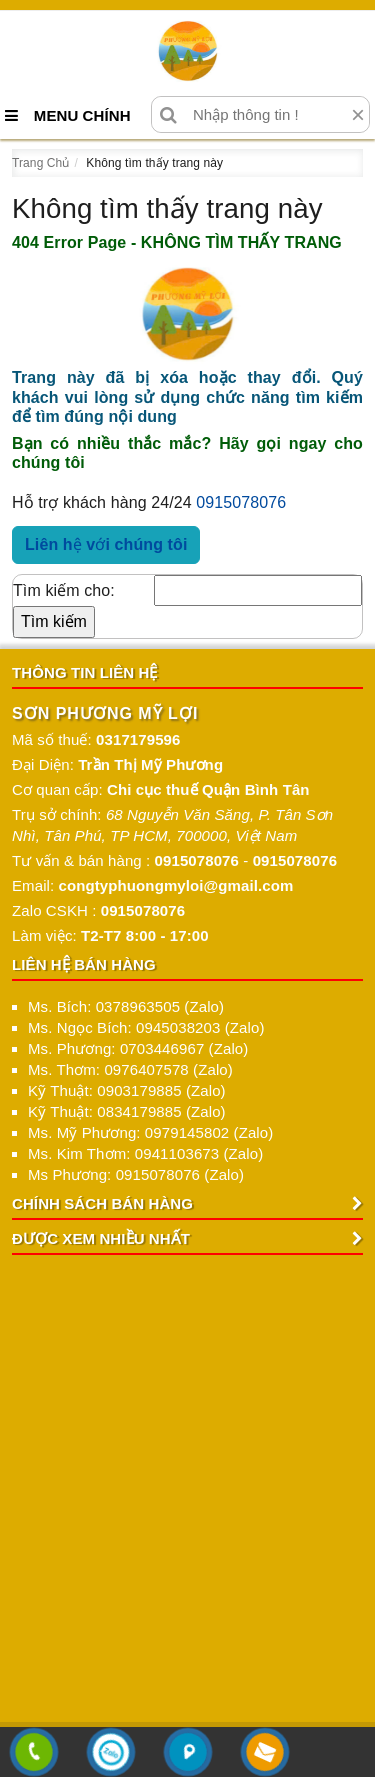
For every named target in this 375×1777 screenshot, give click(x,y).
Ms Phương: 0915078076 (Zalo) (136, 1174)
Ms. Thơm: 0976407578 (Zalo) (130, 1069)
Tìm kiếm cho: (64, 590)
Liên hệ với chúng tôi (106, 544)
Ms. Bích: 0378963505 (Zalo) (126, 1006)
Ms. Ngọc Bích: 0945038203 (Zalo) (146, 1027)
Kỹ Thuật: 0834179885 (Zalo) (127, 1111)
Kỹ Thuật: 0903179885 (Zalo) (127, 1090)
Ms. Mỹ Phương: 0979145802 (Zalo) (150, 1132)
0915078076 (241, 502)
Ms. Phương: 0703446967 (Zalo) (138, 1048)
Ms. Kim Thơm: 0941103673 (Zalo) (145, 1153)
